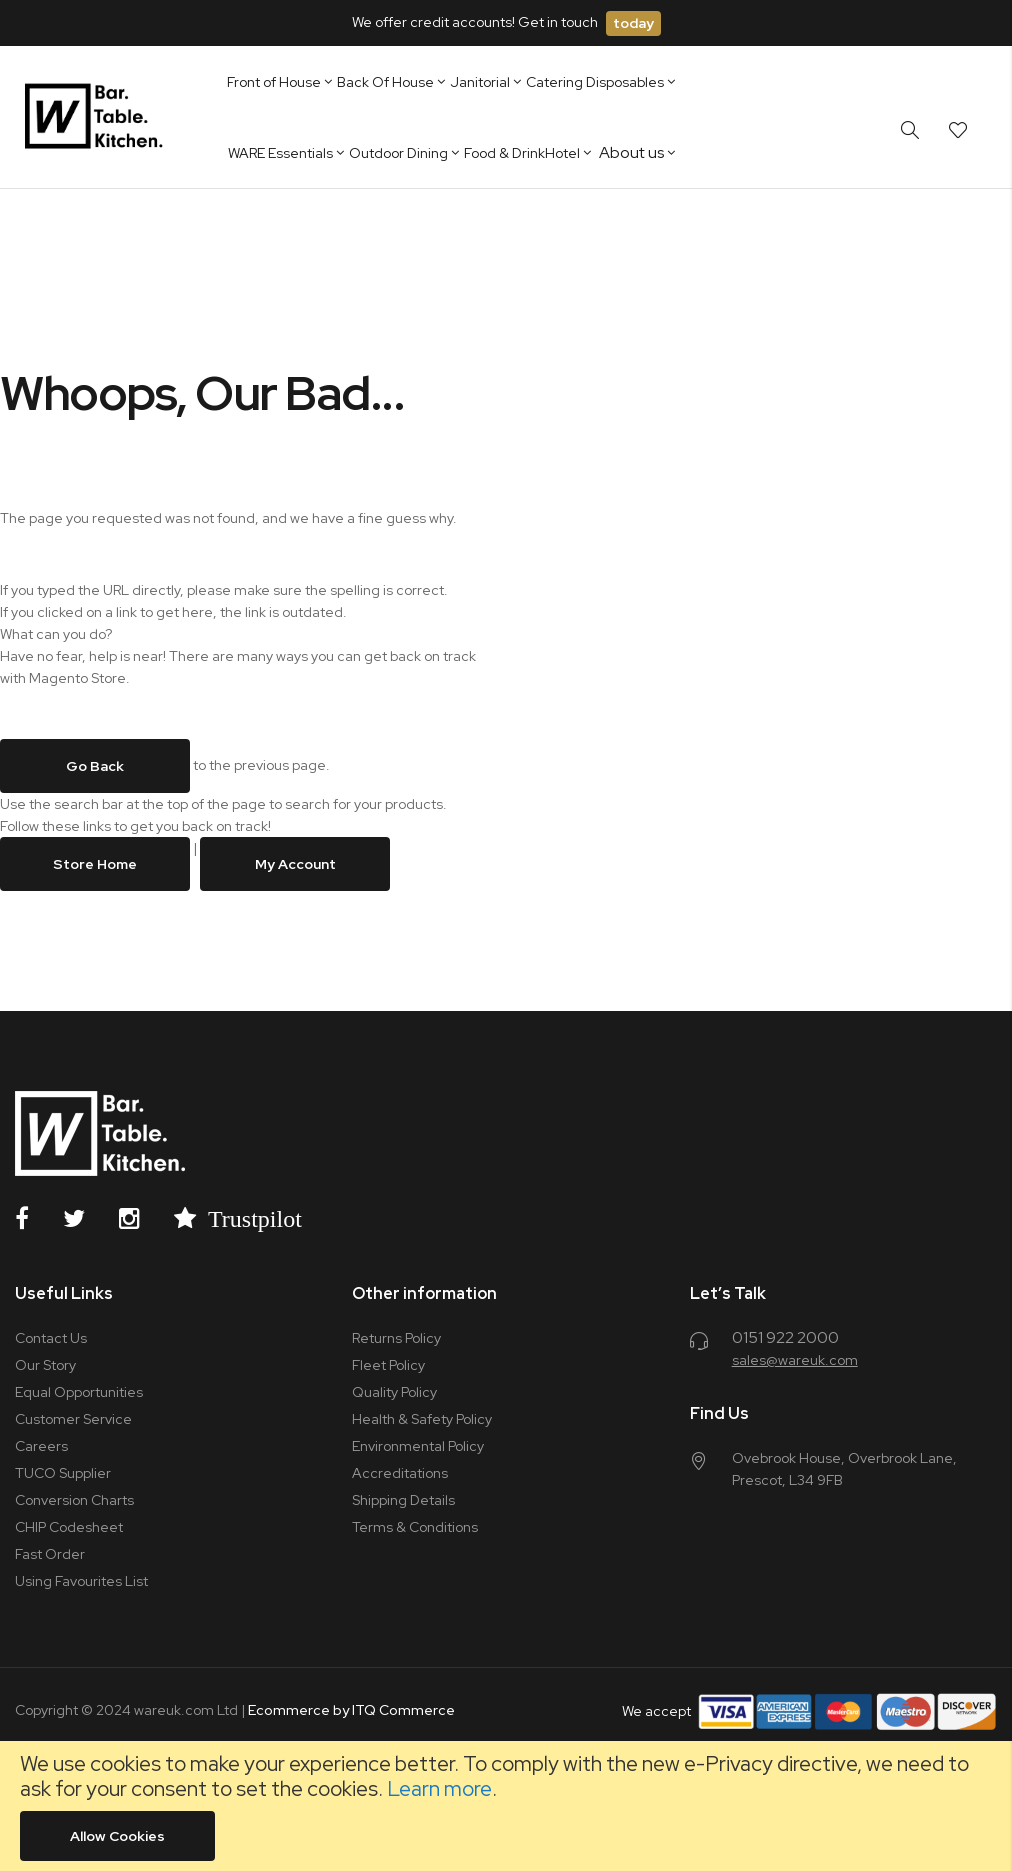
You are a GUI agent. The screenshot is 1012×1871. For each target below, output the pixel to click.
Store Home (95, 864)
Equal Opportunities (79, 1392)
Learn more (439, 1788)
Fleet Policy (388, 1365)
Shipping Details (403, 1500)
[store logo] (97, 117)
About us (631, 152)
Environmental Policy (418, 1446)
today (633, 23)
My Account (295, 864)
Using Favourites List (81, 1581)
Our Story (45, 1365)
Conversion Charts (74, 1500)
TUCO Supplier (63, 1473)
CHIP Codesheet (69, 1527)
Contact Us (51, 1338)
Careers (41, 1446)
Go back (95, 766)
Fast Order (50, 1554)
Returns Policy (396, 1338)
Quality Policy (394, 1392)
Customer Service (73, 1419)
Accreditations (400, 1473)
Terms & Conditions (415, 1527)
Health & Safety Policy (422, 1419)
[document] (506, 1806)
